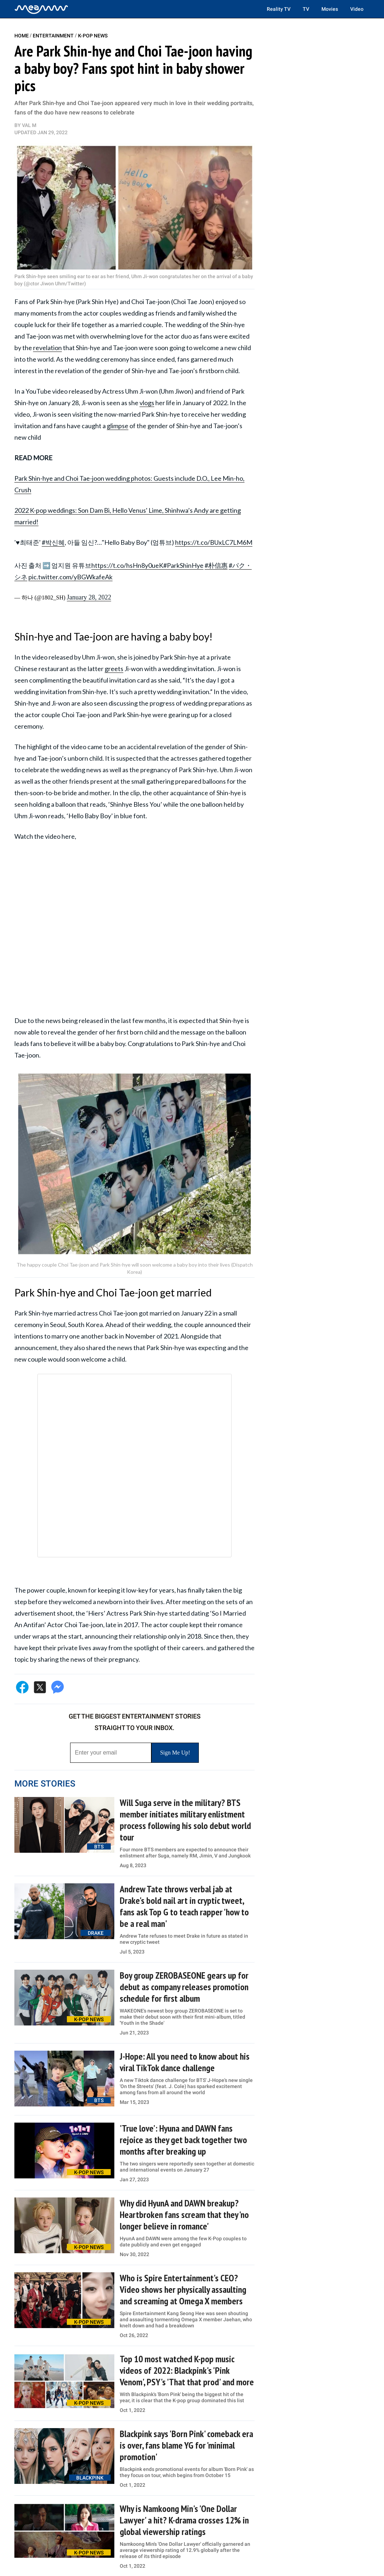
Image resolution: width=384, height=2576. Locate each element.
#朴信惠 (216, 565)
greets (114, 669)
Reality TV (279, 9)
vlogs (147, 403)
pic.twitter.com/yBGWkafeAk (70, 577)
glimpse (117, 426)
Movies (329, 9)
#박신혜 (53, 542)
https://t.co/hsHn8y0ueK (127, 565)
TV (306, 9)
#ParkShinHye (183, 565)
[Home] (41, 9)
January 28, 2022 (89, 597)
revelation (47, 348)
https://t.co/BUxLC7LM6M (213, 542)
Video (357, 9)
